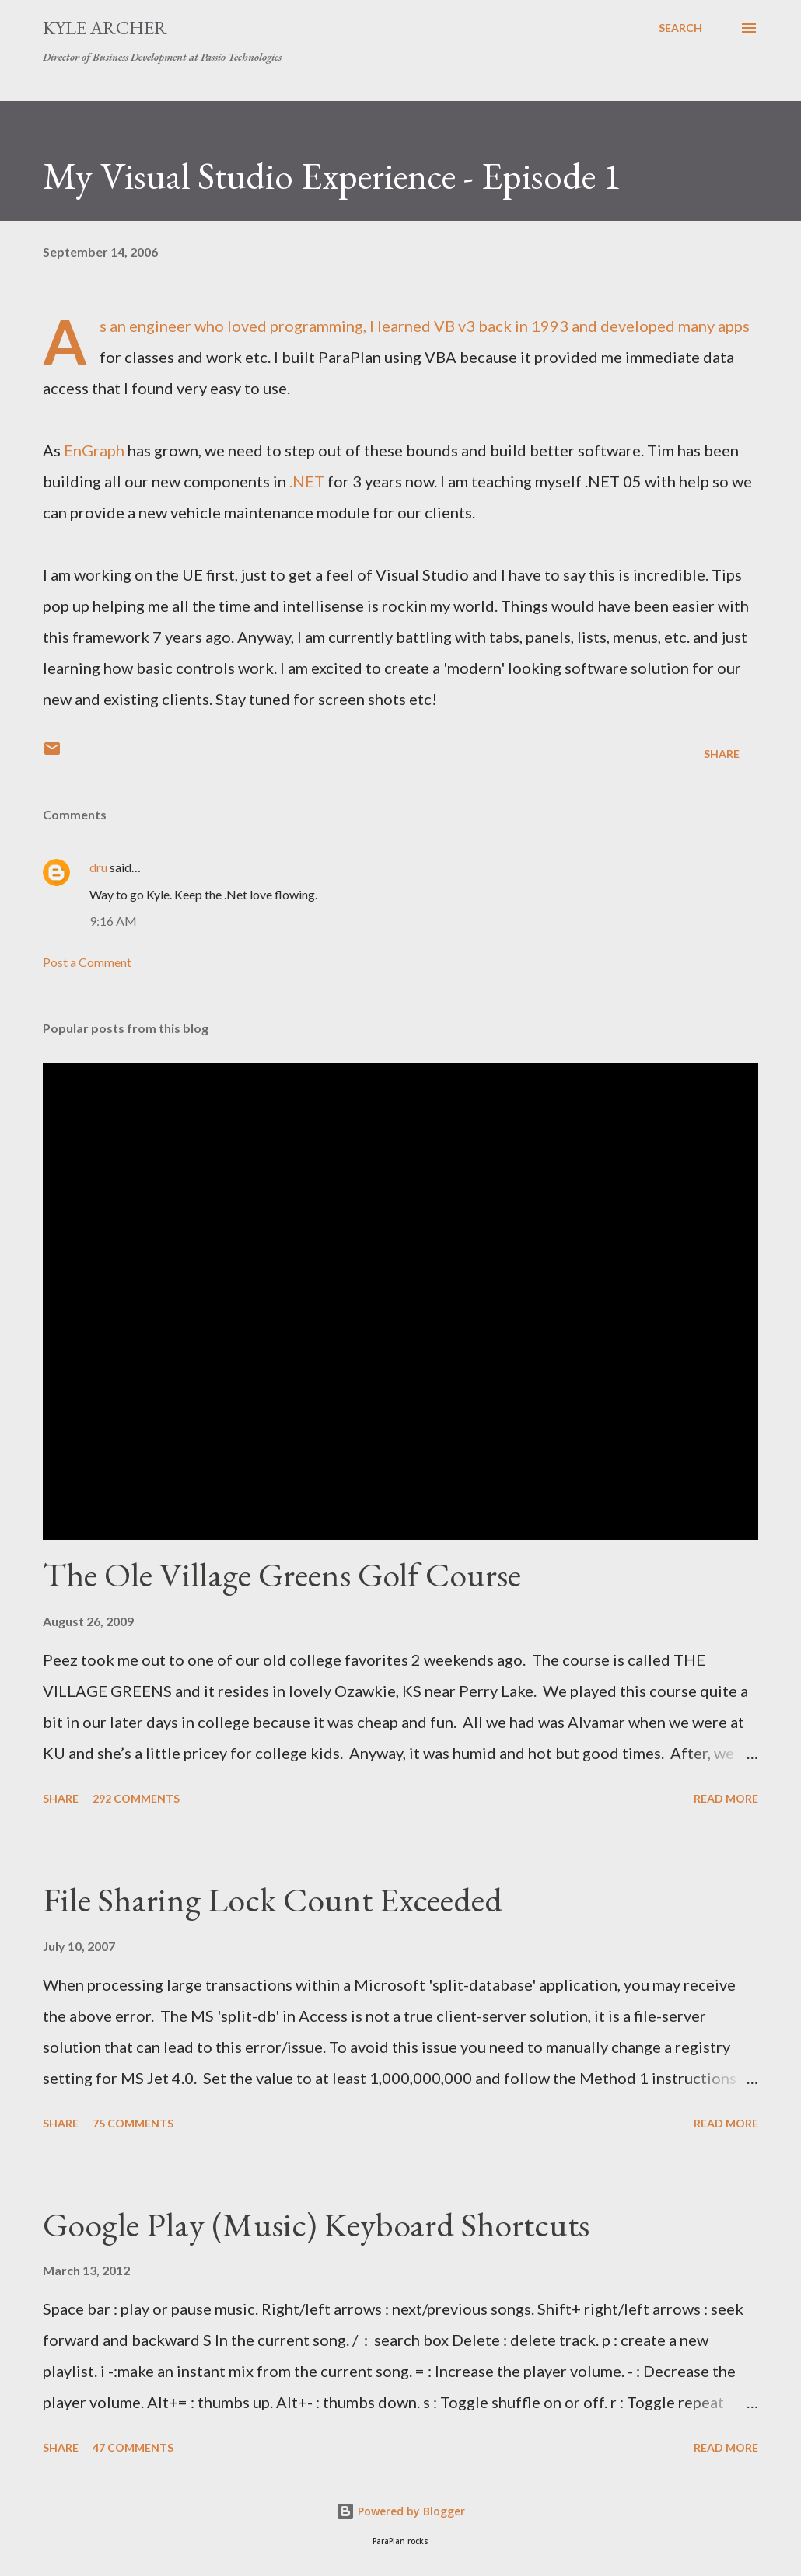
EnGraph (94, 450)
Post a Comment (87, 962)
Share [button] (722, 753)
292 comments (136, 1798)
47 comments (133, 2447)
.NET (306, 481)
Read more (726, 1798)
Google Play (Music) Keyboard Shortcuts (316, 2224)
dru (98, 867)
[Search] (680, 28)
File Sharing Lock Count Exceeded (272, 1899)
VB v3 (454, 325)
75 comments (133, 2123)
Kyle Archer (105, 28)
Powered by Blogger (400, 2511)
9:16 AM (113, 920)
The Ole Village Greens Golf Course (282, 1574)
